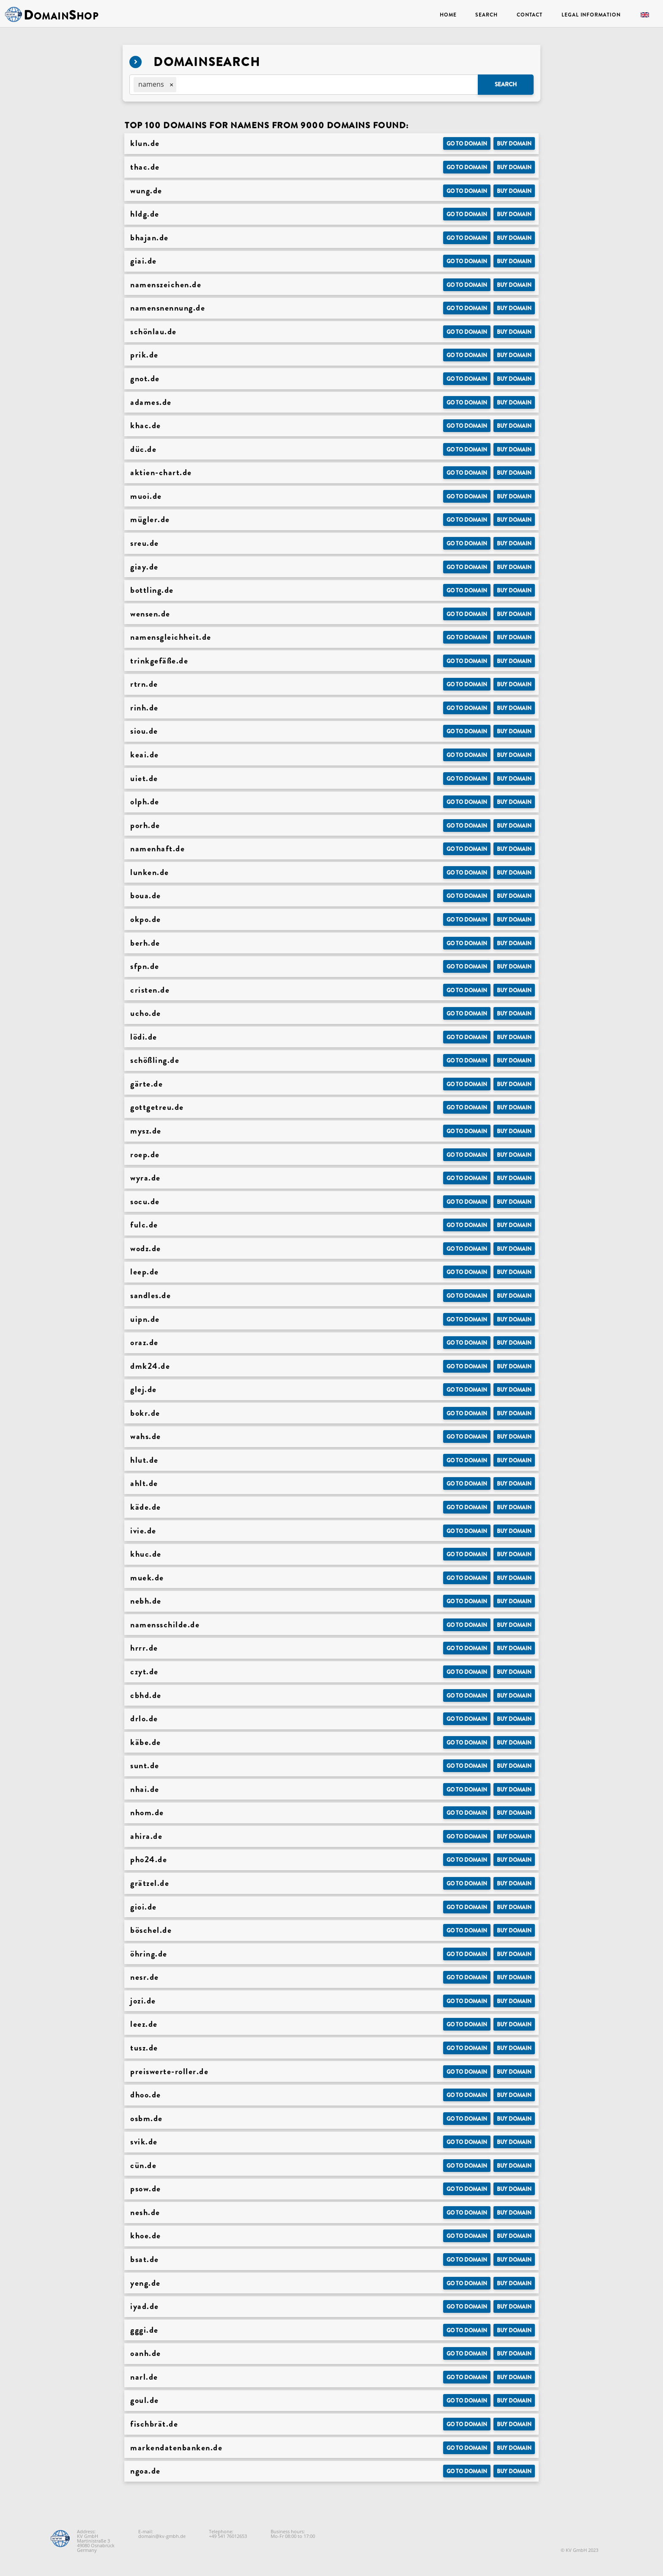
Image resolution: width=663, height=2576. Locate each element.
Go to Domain (467, 144)
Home (448, 15)
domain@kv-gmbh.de (162, 2536)
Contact (529, 15)
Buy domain (514, 144)
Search (486, 15)
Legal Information (591, 15)
